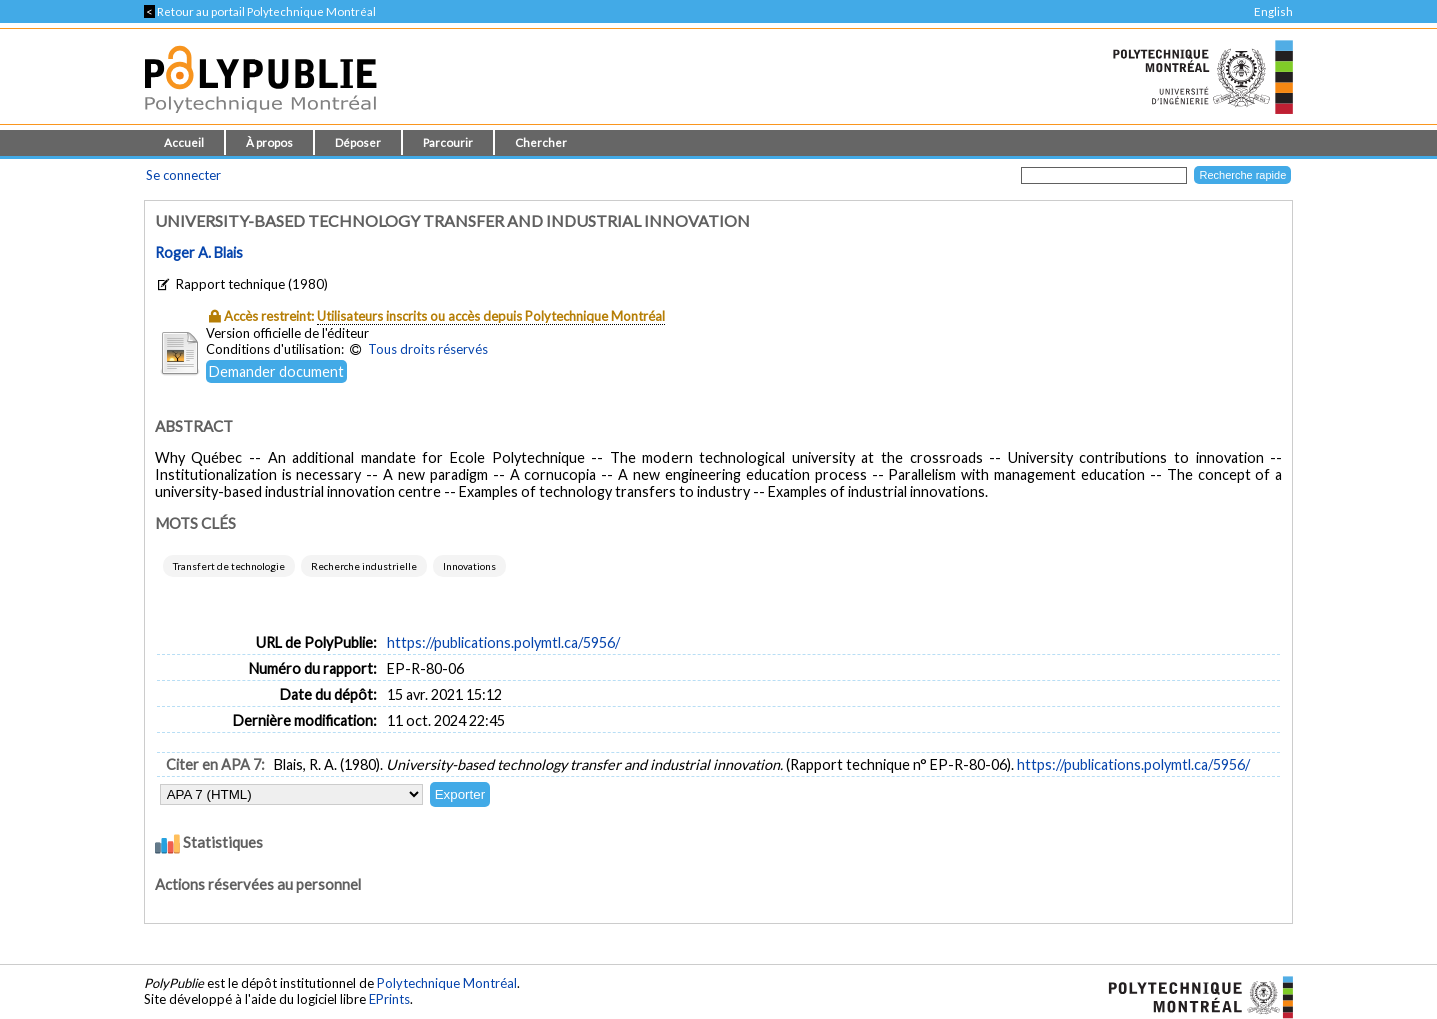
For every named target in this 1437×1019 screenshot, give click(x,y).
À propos (269, 142)
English (1273, 11)
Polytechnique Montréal (447, 983)
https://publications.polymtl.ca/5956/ (503, 642)
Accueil (184, 142)
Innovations (469, 566)
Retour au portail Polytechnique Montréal (260, 11)
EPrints (389, 999)
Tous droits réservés (428, 349)
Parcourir (448, 142)
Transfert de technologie (229, 566)
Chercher (541, 142)
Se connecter (183, 175)
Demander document (276, 371)
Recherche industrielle (364, 566)
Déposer (358, 142)
